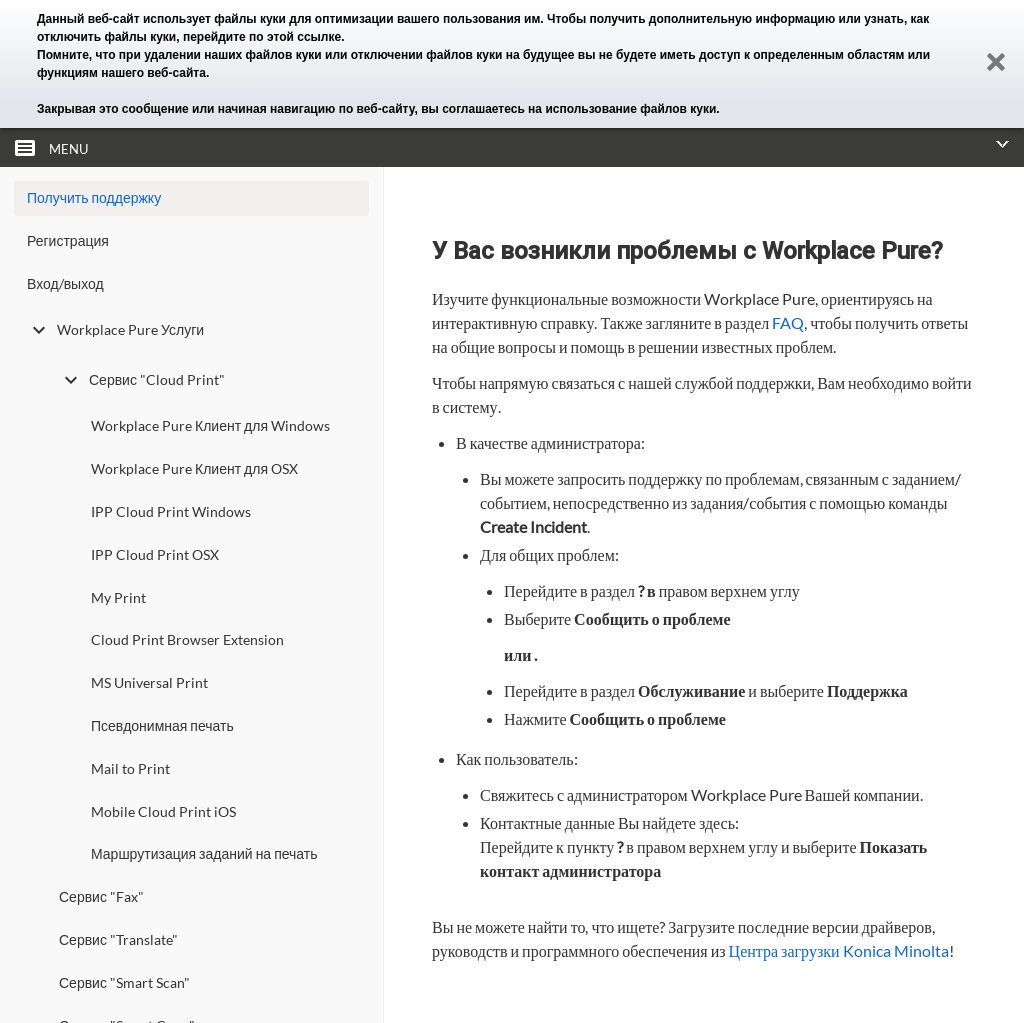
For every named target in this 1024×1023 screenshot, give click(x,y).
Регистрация (68, 240)
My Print (118, 597)
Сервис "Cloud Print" (142, 380)
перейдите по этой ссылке (262, 37)
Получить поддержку (94, 197)
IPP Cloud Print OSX (155, 554)
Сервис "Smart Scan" (124, 982)
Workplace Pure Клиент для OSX (194, 468)
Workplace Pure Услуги (115, 330)
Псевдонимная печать (162, 725)
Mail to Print (130, 768)
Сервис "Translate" (118, 939)
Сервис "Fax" (101, 896)
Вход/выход (65, 283)
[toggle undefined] (39, 330)
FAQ (788, 322)
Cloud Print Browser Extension (187, 639)
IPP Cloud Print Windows (171, 511)
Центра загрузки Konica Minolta (839, 950)
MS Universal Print (149, 682)
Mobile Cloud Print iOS (163, 811)
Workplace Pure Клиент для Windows (210, 425)
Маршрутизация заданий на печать (204, 853)
